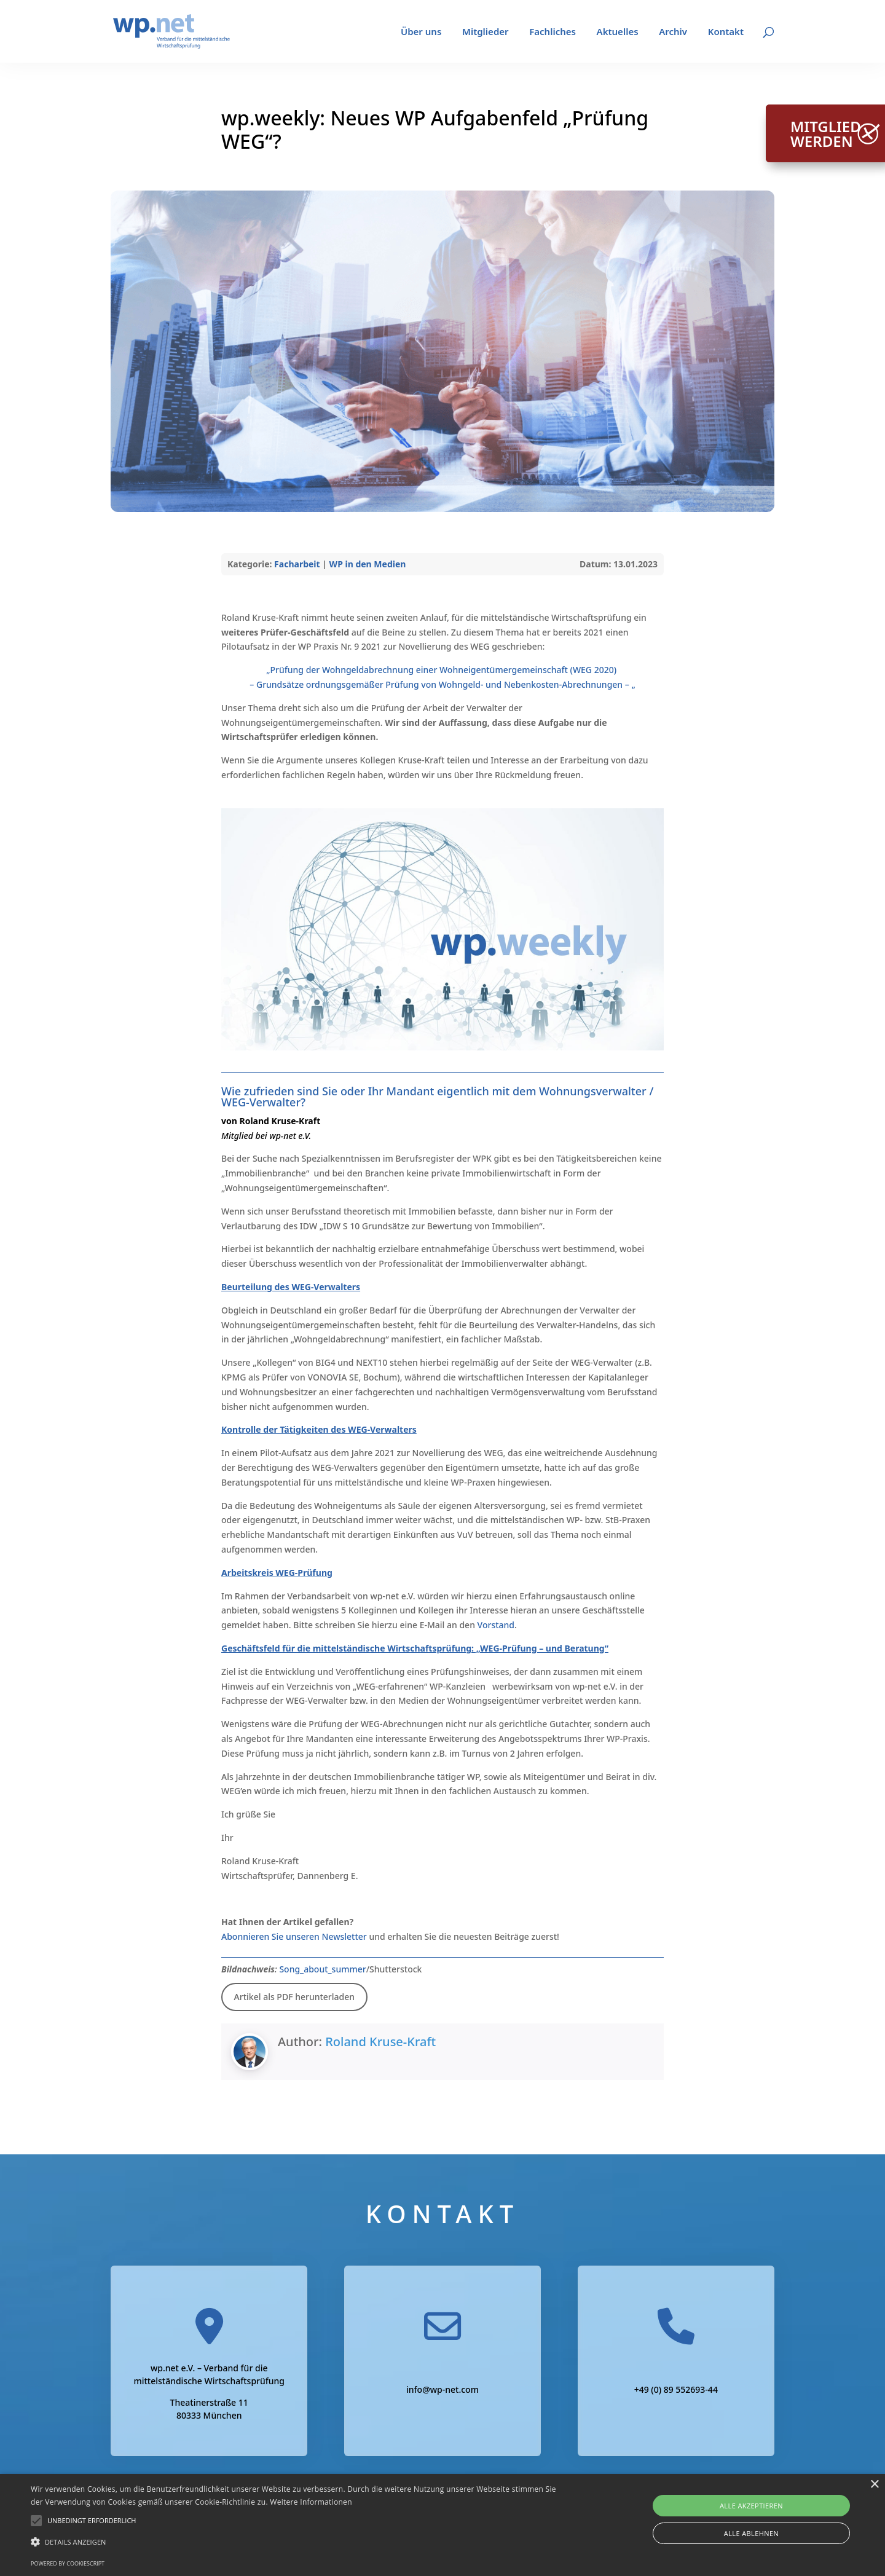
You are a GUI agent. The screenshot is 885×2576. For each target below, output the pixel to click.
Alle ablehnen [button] (751, 2533)
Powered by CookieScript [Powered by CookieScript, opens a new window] (67, 2563)
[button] (91, 2520)
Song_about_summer (322, 1969)
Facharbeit (297, 564)
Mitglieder (485, 32)
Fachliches (552, 32)
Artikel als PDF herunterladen (294, 1997)
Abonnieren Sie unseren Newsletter (294, 1936)
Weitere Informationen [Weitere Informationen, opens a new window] (311, 2502)
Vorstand (496, 1625)
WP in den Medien (367, 564)
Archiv (673, 32)
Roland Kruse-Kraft (380, 2041)
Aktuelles (618, 32)
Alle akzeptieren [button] (751, 2505)
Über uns (421, 32)
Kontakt (726, 32)
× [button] (874, 2484)
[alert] (442, 2525)
